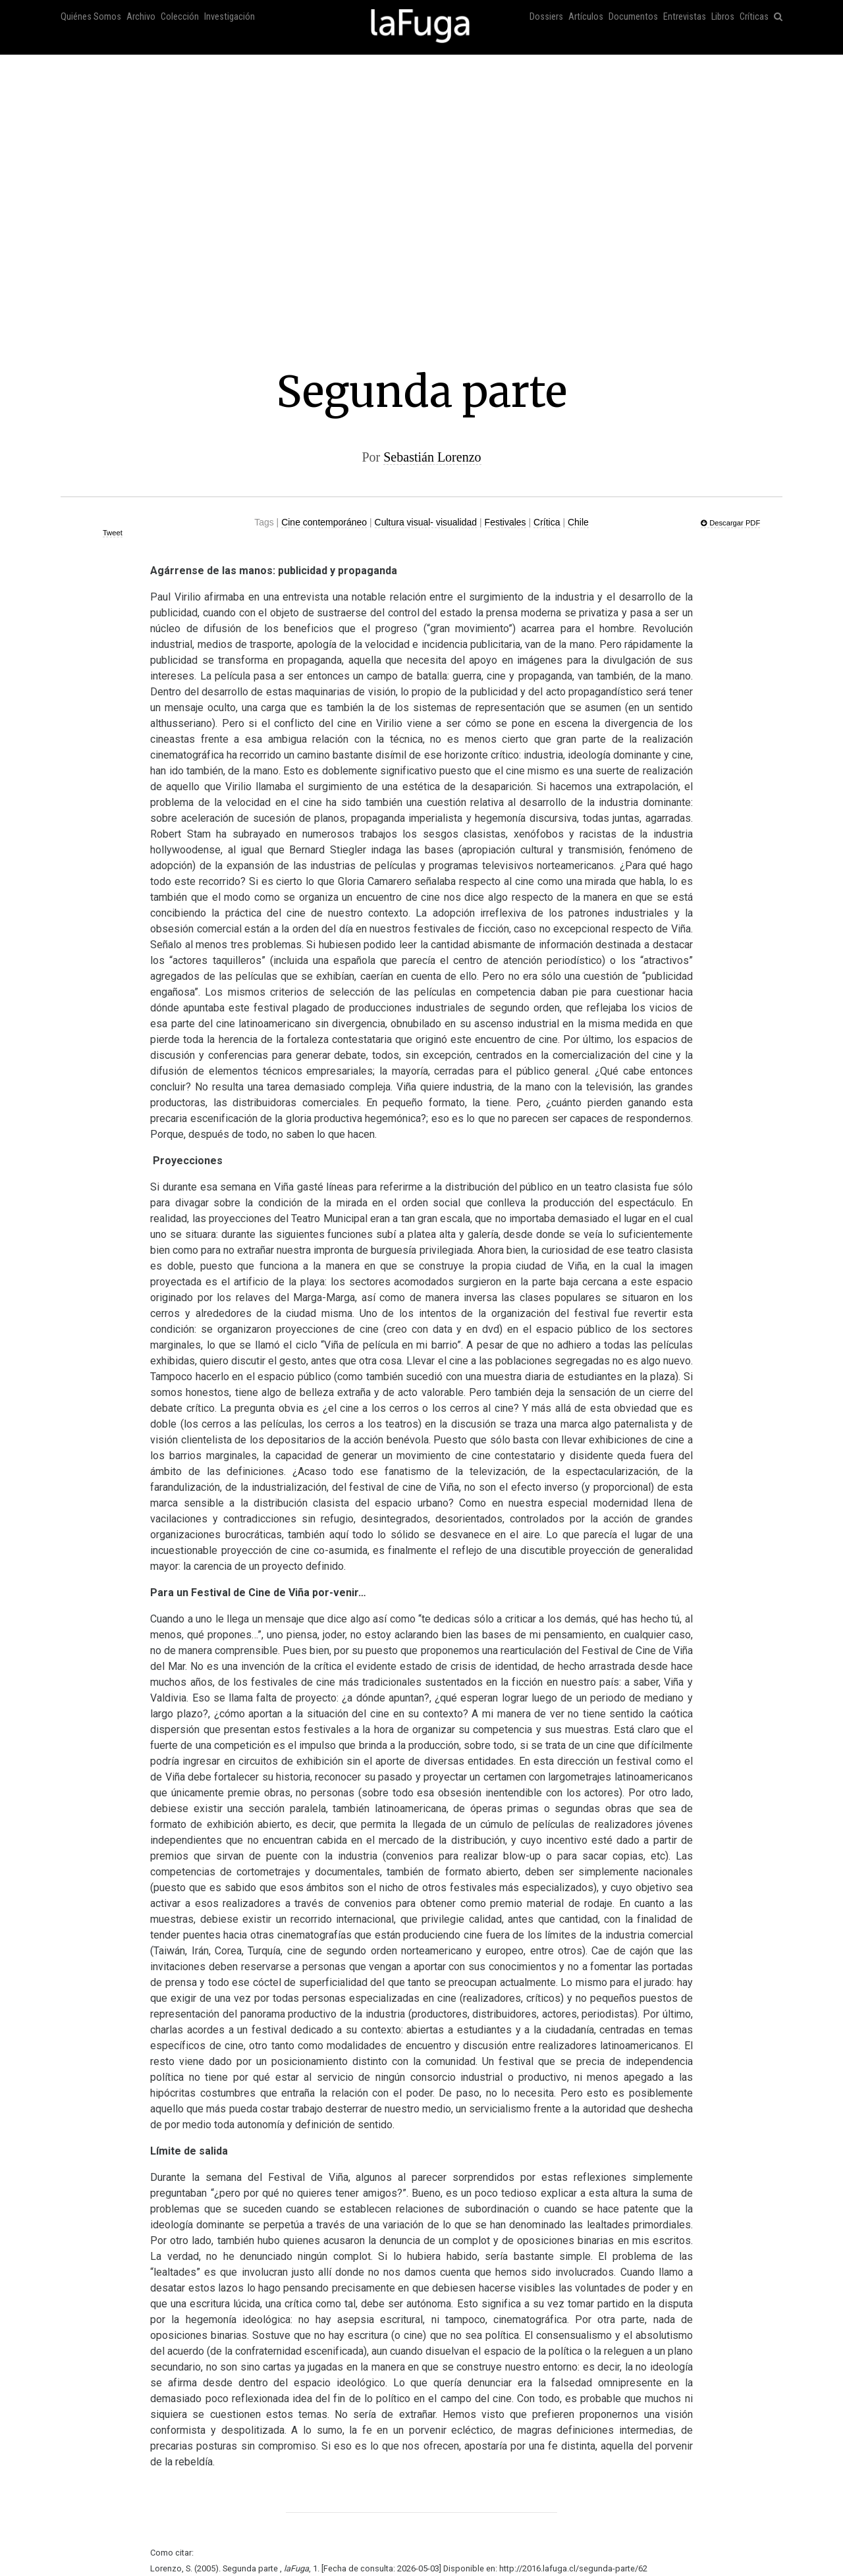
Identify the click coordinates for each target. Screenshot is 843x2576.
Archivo (140, 16)
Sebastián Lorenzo (432, 457)
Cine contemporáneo (324, 522)
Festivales (505, 522)
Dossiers (546, 16)
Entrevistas (684, 16)
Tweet (112, 533)
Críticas (754, 16)
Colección (180, 16)
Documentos (633, 16)
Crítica (546, 522)
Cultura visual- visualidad (426, 522)
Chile (578, 522)
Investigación (229, 16)
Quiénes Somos (91, 16)
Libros (722, 16)
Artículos (585, 16)
